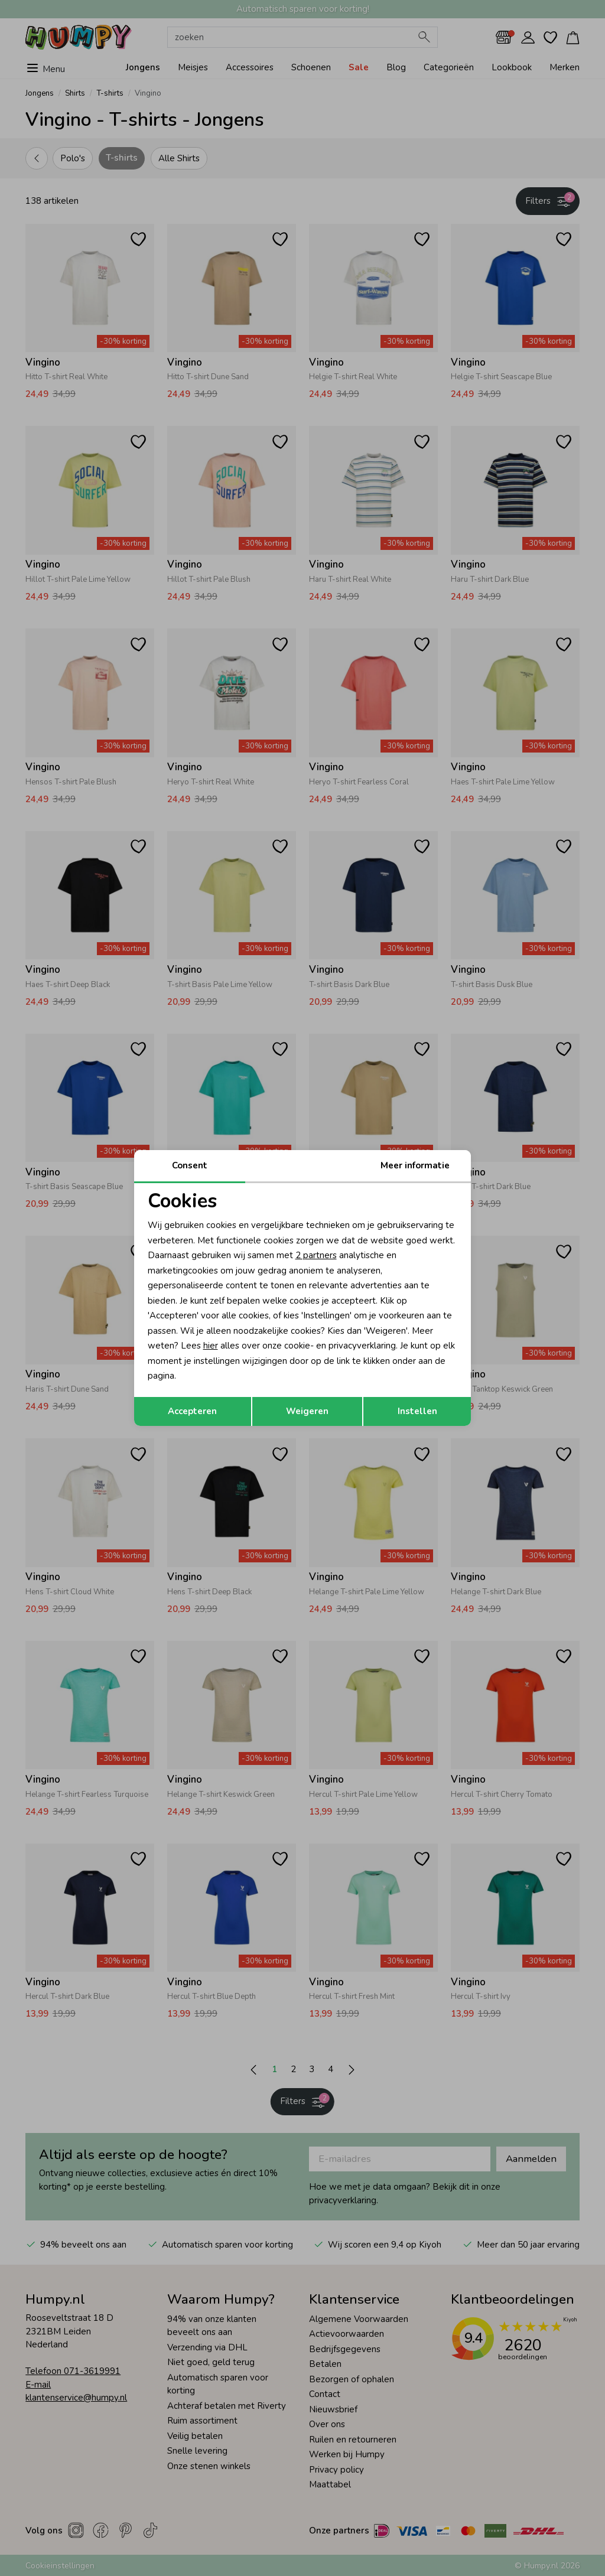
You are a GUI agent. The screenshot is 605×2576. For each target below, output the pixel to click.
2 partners (316, 1255)
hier (210, 1345)
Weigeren (307, 1411)
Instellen (417, 1411)
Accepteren (192, 1411)
